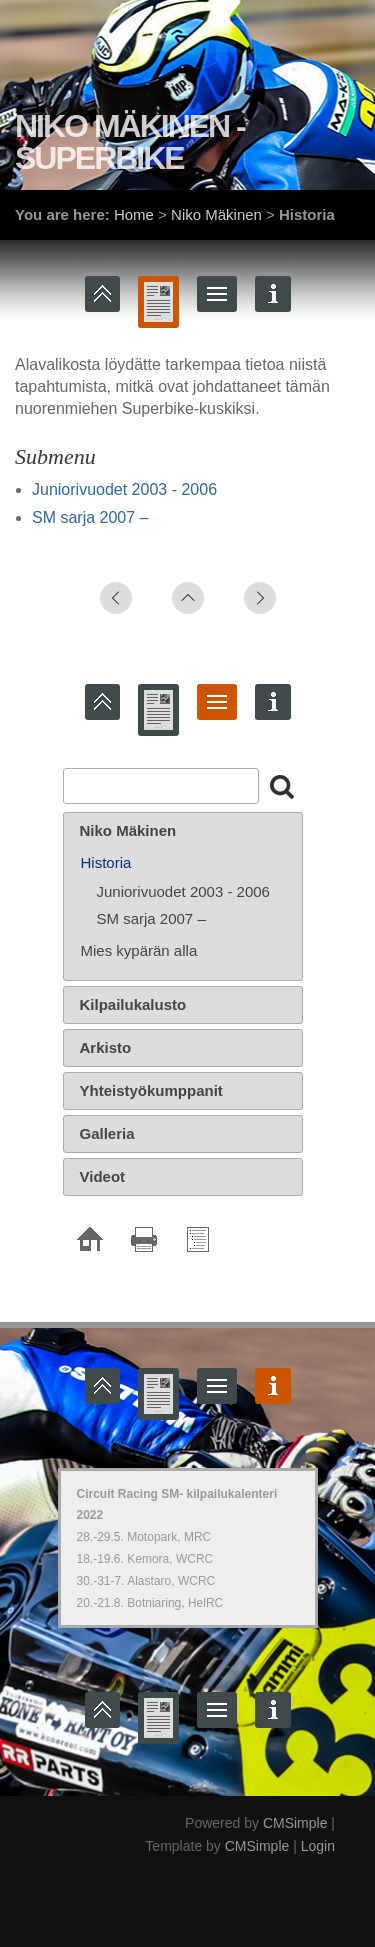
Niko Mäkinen (216, 214)
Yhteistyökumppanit (151, 1090)
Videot (103, 1176)
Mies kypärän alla (139, 950)
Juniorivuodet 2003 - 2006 (124, 489)
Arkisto (106, 1047)
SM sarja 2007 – (90, 517)
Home (134, 214)
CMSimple (295, 1823)
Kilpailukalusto (133, 1004)
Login (318, 1846)
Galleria (107, 1133)
